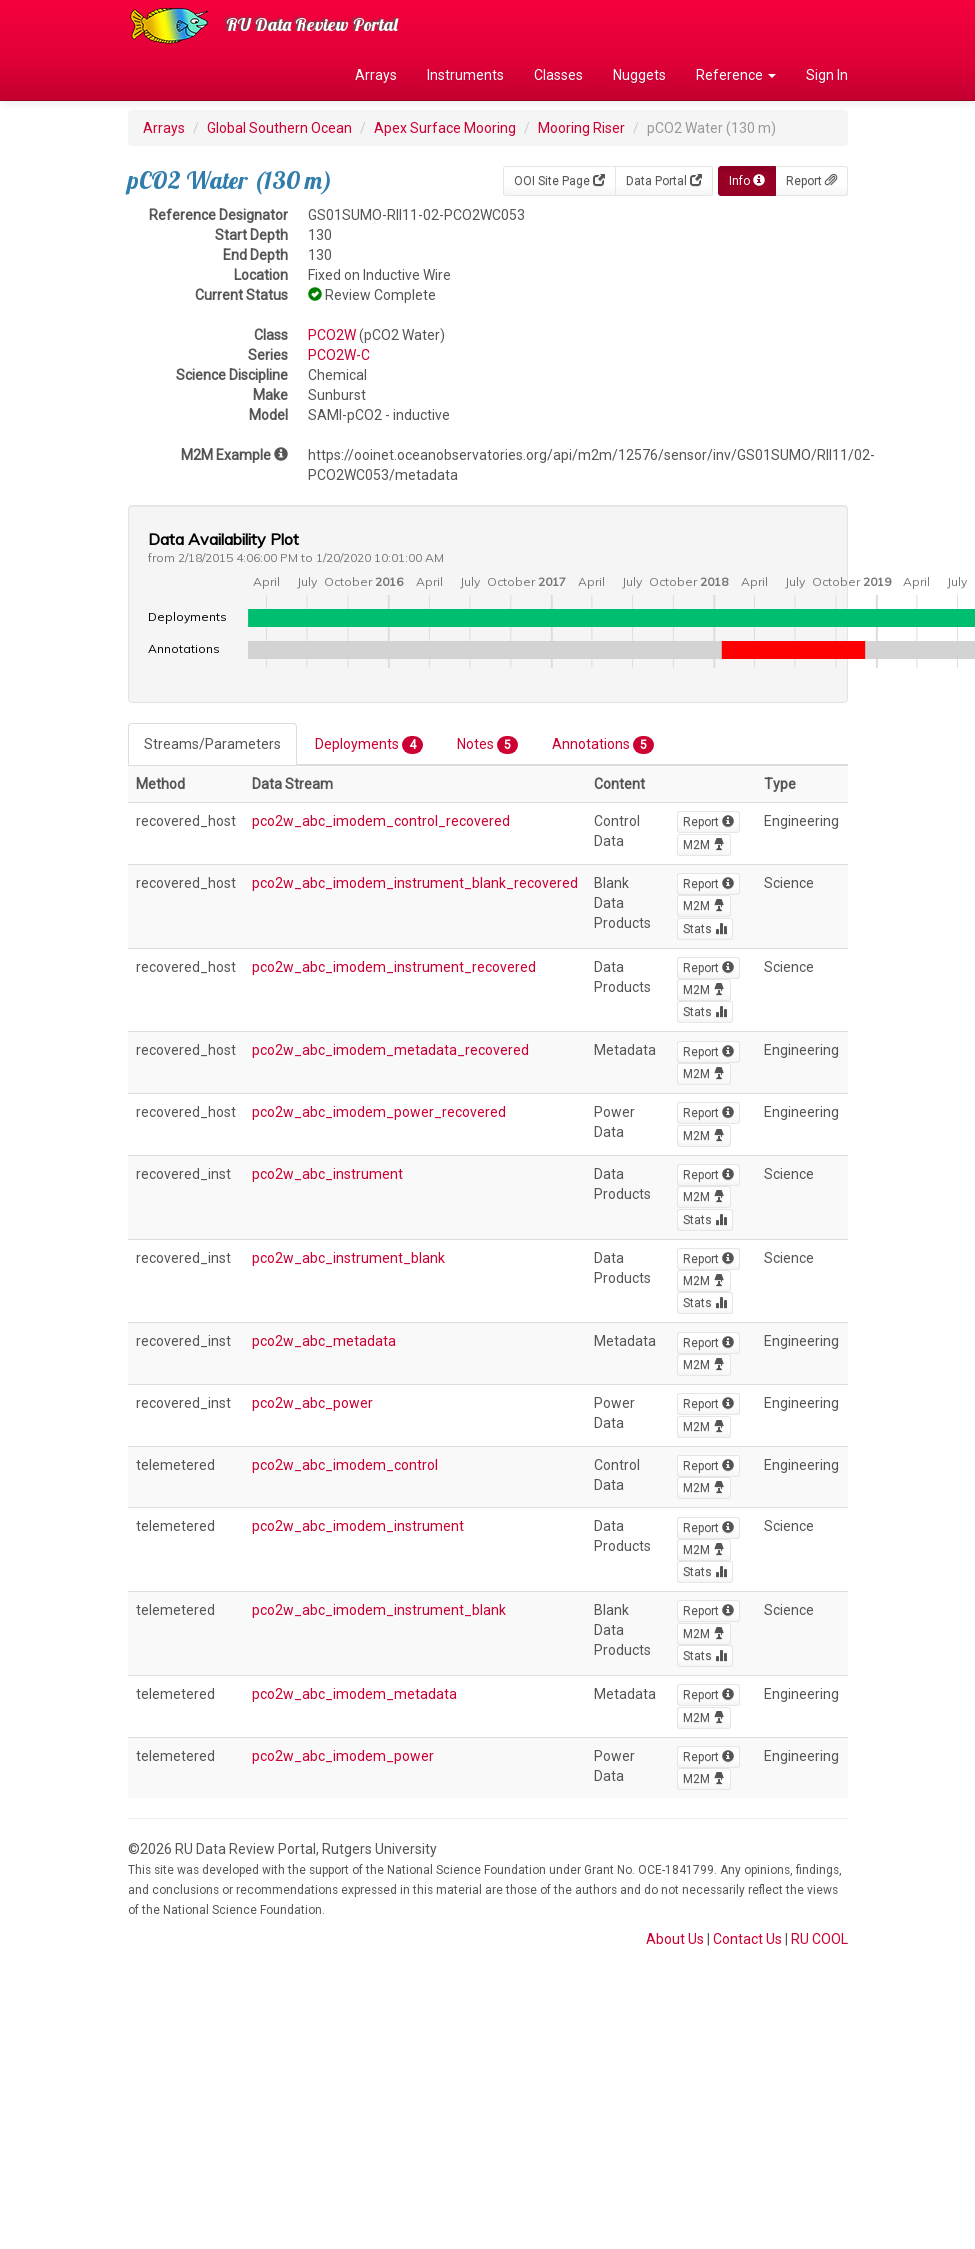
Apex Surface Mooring (445, 128)
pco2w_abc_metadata (324, 1341)
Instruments (465, 75)
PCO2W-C (339, 355)
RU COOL (819, 1939)
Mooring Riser (581, 128)
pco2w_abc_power (312, 1403)
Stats (705, 929)
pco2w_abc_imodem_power (343, 1756)
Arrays (376, 75)
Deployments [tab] (369, 745)
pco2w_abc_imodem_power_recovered (379, 1112)
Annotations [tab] (603, 745)
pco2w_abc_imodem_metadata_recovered (390, 1050)
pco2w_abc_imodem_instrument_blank (379, 1610)
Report (811, 181)
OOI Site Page (559, 181)
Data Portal (664, 181)
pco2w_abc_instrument (327, 1174)
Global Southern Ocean (279, 128)
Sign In (827, 75)
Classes (558, 75)
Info (747, 181)
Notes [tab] (487, 745)
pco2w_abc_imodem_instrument (358, 1526)
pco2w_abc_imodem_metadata (354, 1694)
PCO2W (332, 335)
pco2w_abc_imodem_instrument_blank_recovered (415, 883)
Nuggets (639, 75)
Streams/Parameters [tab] (212, 744)
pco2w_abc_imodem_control (345, 1465)
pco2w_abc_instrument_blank (348, 1258)
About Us (675, 1939)
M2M (704, 845)
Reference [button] (736, 75)
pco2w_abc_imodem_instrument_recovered (394, 967)
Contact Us (747, 1939)
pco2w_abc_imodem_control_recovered (381, 821)
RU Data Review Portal (312, 24)
